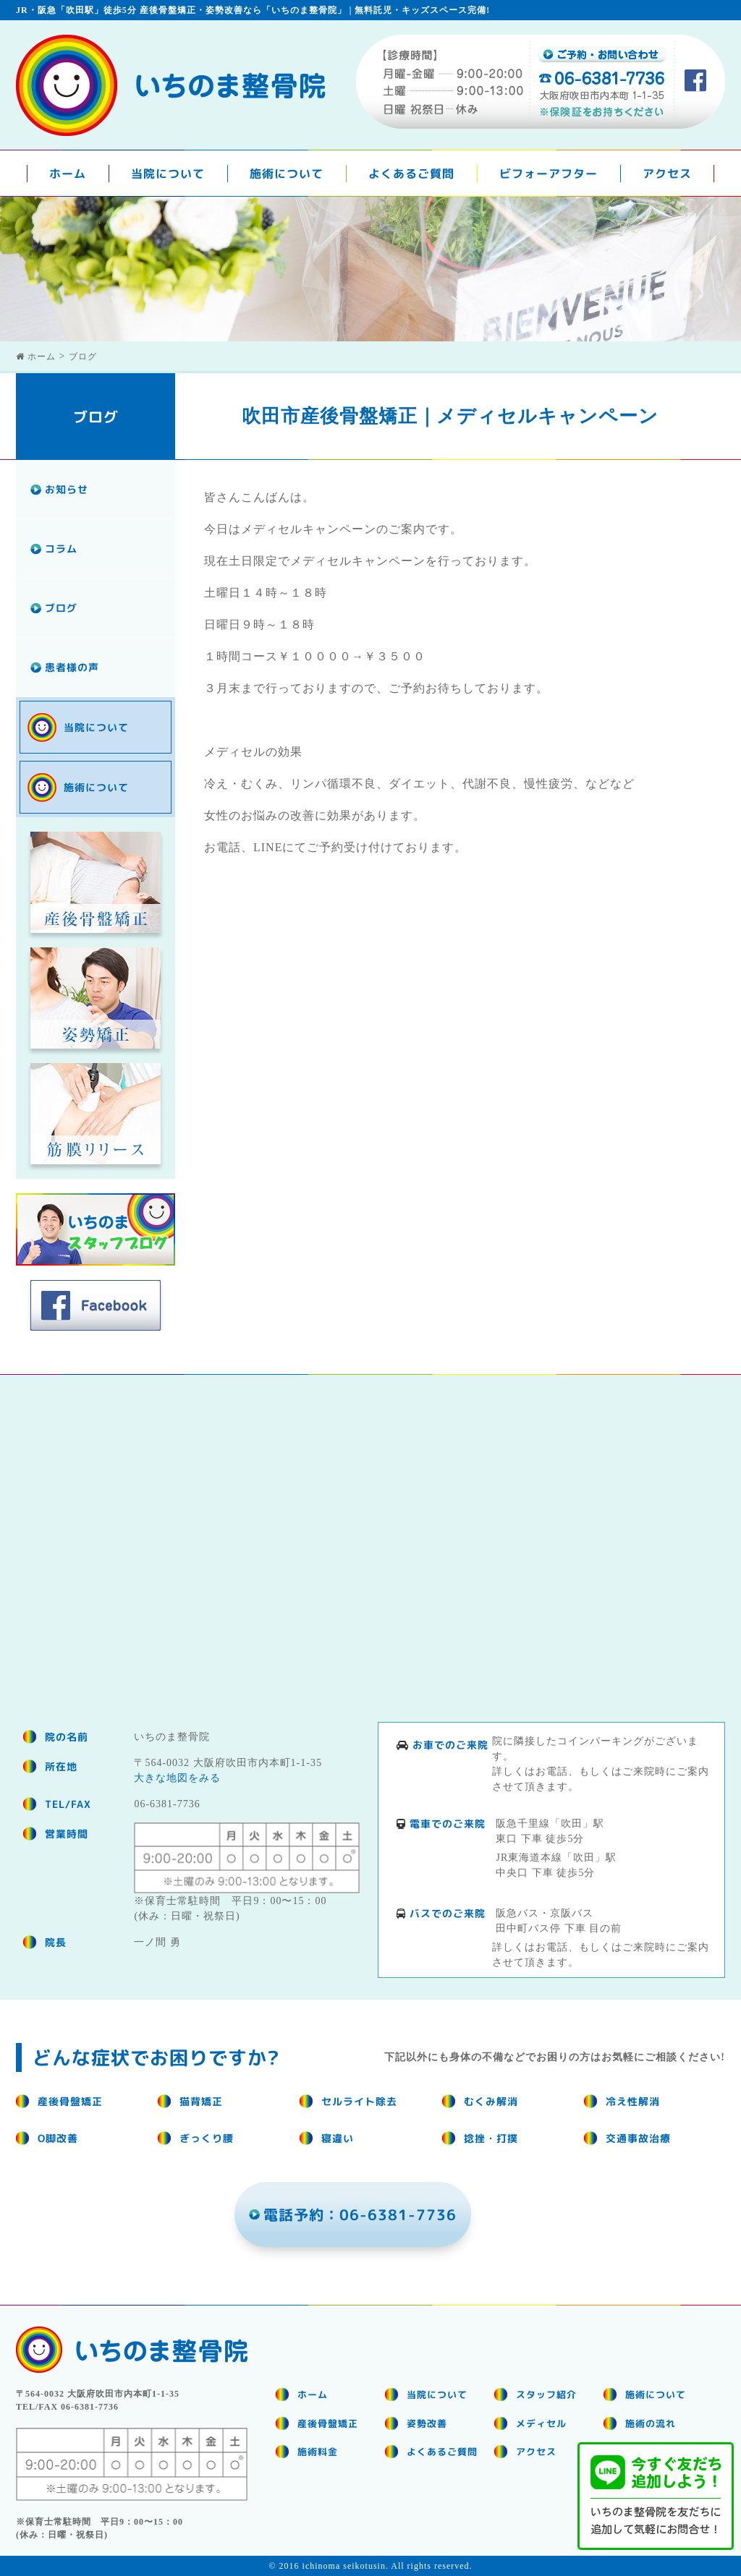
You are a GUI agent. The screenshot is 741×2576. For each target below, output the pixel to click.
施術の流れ (650, 2423)
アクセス (667, 174)
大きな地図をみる (177, 1778)
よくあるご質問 (411, 174)
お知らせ (66, 489)
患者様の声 (72, 667)
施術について (286, 174)
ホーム (67, 174)
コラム (61, 548)
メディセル (541, 2423)
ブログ (61, 608)
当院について (168, 174)
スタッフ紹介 (546, 2394)
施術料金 (317, 2451)
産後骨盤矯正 (327, 2423)
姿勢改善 (427, 2423)
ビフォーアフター (548, 174)
